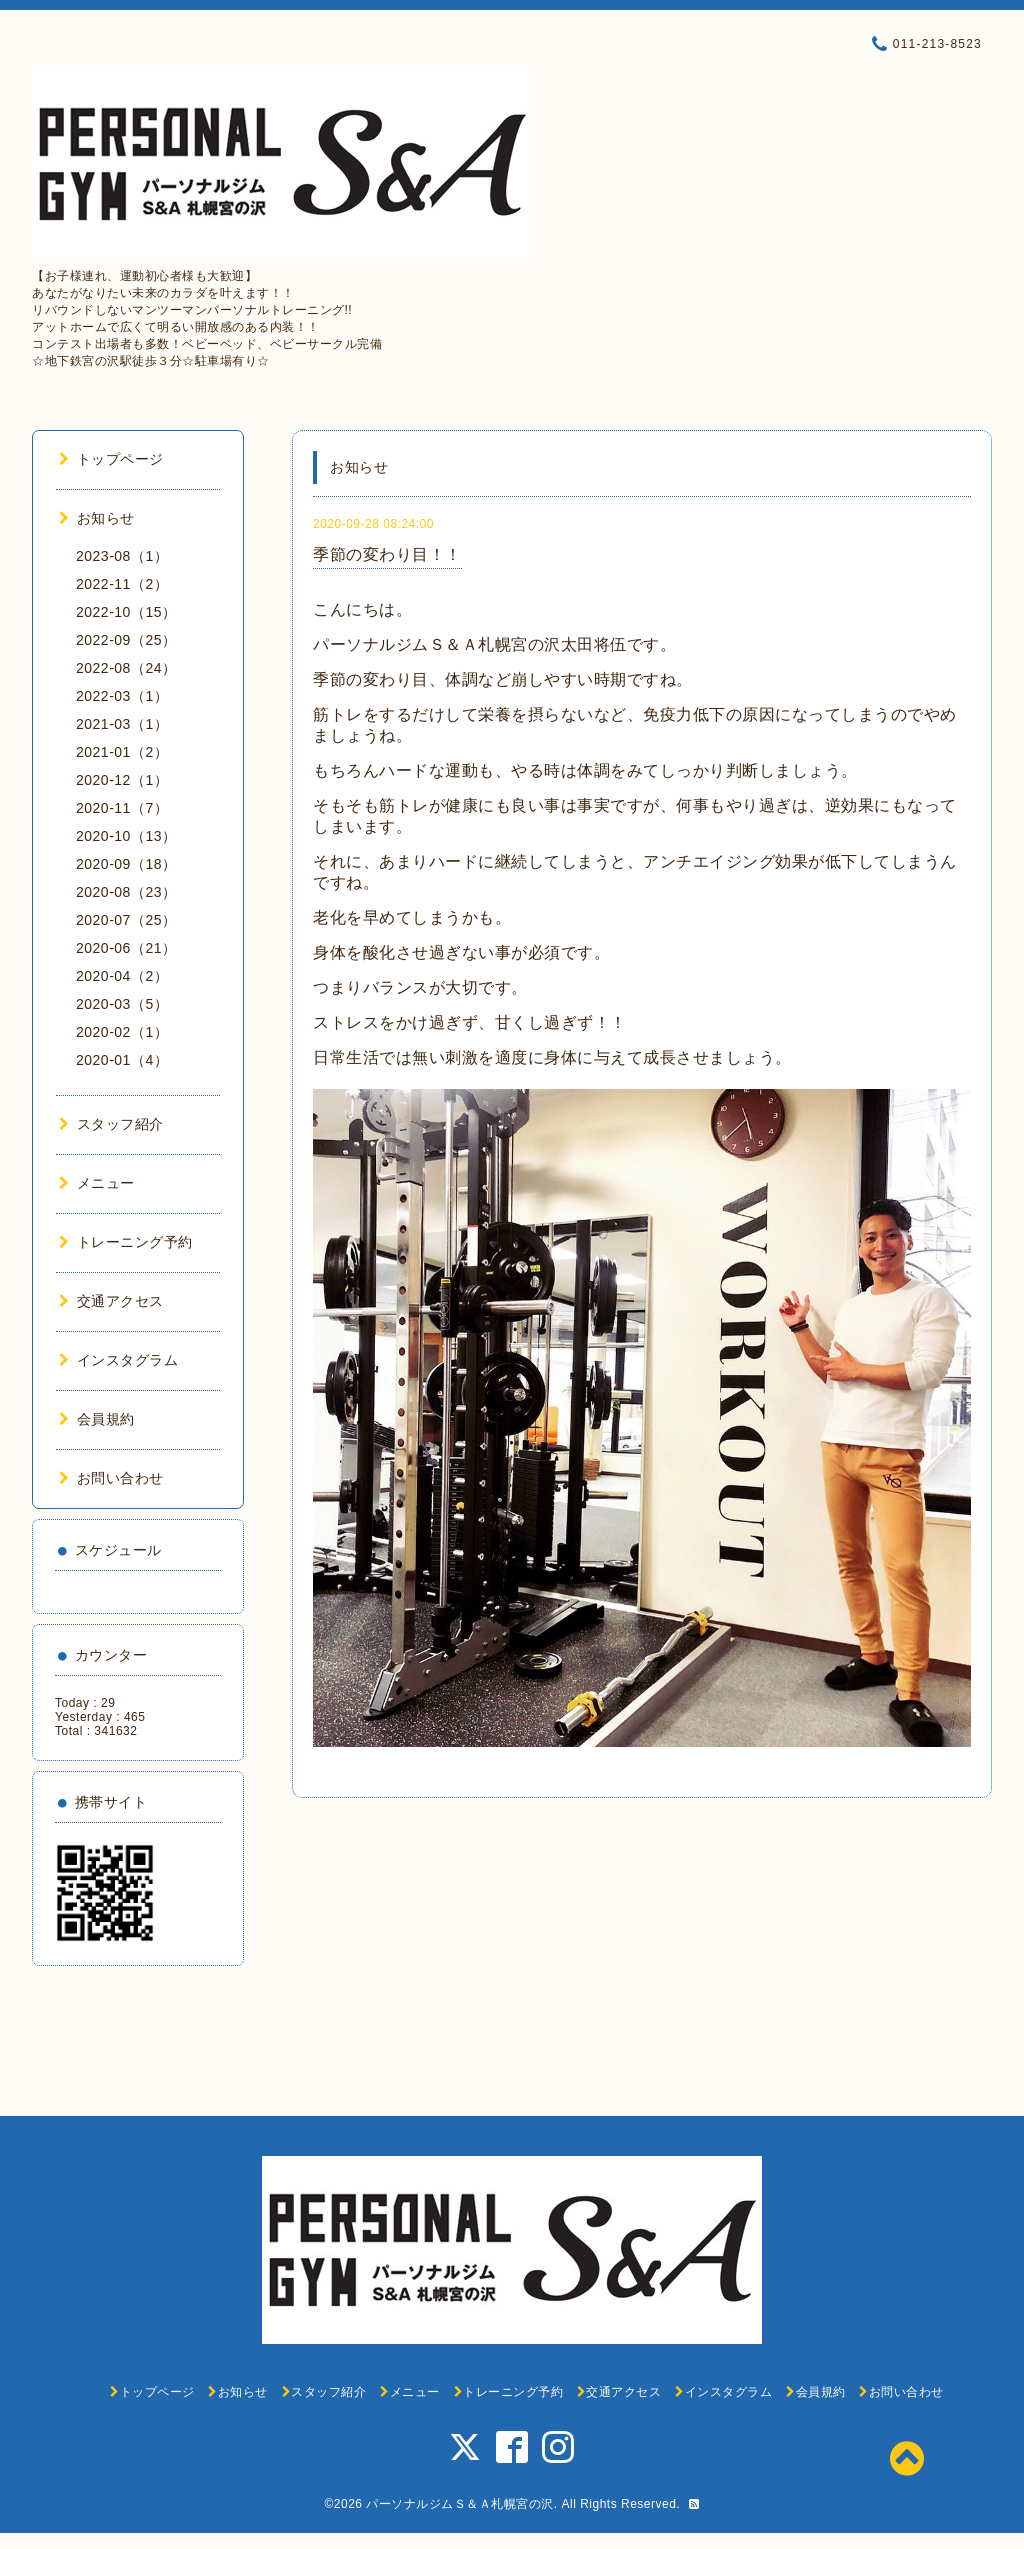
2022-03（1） (122, 696)
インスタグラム (118, 1360)
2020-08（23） (126, 892)
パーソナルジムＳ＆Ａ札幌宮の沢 (460, 2504)
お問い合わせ (111, 1478)
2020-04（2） (122, 976)
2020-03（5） (122, 1004)
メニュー (97, 1183)
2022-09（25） (126, 640)
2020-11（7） (122, 808)
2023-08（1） (122, 556)
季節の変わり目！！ (387, 554)
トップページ (111, 459)
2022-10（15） (126, 612)
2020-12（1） (122, 780)
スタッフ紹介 (111, 1124)
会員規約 (97, 1419)
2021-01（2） (122, 752)
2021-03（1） (122, 724)
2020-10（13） (126, 836)
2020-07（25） (126, 920)
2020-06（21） (126, 948)
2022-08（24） (126, 668)
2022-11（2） (122, 584)
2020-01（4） (122, 1060)
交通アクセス (111, 1301)
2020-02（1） (122, 1032)
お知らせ (97, 518)
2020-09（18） (126, 864)
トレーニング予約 (126, 1242)
